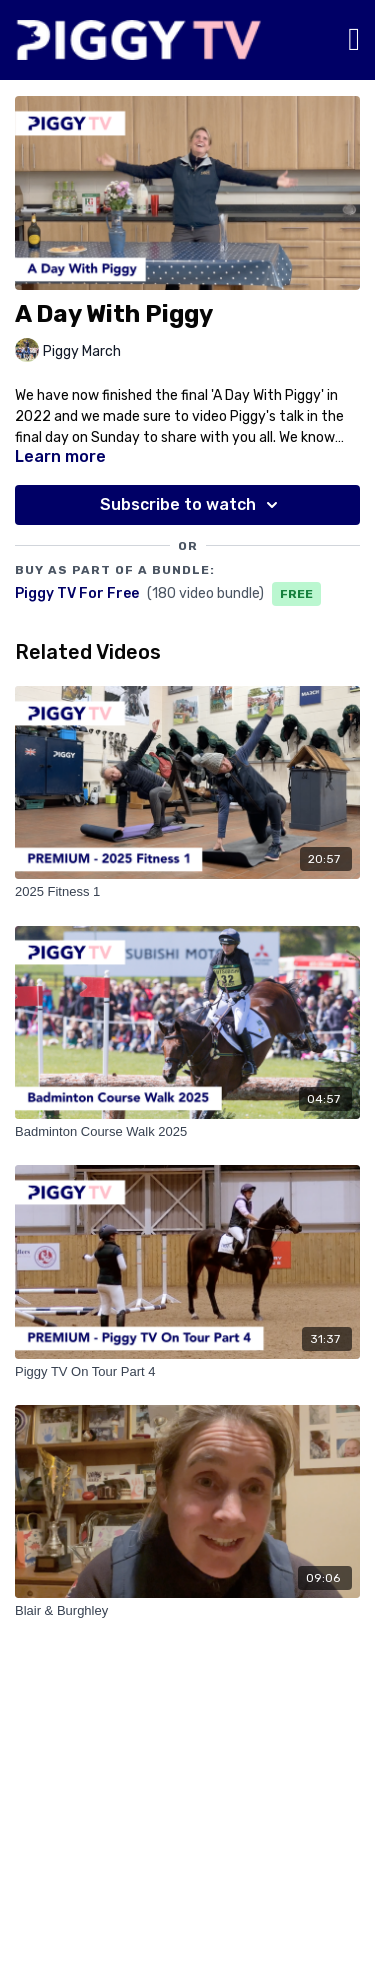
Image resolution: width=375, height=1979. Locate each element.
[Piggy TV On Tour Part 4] (187, 1372)
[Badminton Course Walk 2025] (187, 1132)
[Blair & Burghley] (187, 1611)
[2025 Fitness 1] (187, 892)
